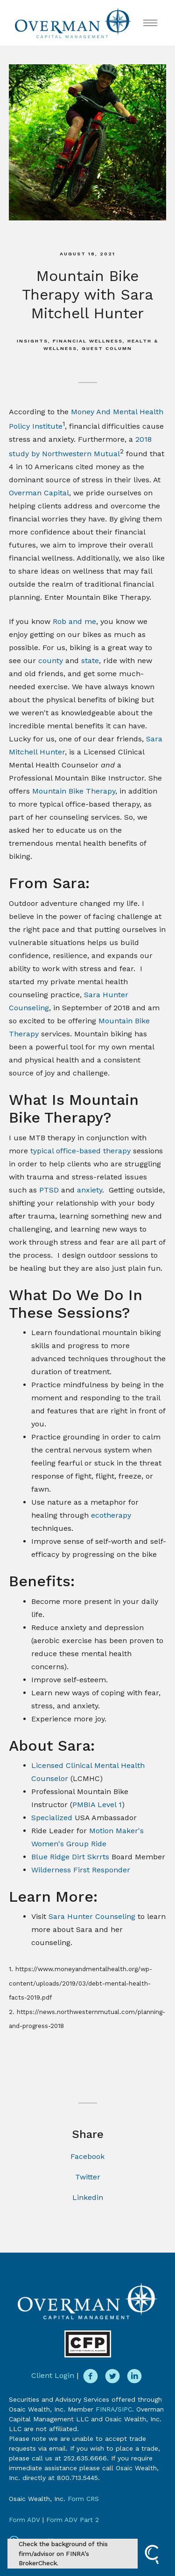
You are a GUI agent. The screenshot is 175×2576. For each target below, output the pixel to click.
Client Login (52, 2375)
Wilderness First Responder (80, 1869)
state (90, 660)
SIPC (125, 2409)
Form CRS (83, 2498)
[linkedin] (134, 2376)
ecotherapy (111, 1515)
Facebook (87, 2156)
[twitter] (112, 2376)
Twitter (87, 2176)
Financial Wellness (88, 341)
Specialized (51, 1817)
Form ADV (24, 2519)
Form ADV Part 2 (72, 2519)
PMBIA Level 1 (97, 1804)
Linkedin (87, 2197)
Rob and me (73, 621)
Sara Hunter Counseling (93, 1916)
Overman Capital (39, 492)
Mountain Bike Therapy (73, 791)
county (50, 660)
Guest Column (107, 348)
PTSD (49, 1189)
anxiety (89, 1189)
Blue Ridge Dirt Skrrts (70, 1856)
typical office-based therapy (80, 1150)
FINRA (105, 2409)
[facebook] (90, 2376)
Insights (32, 341)
